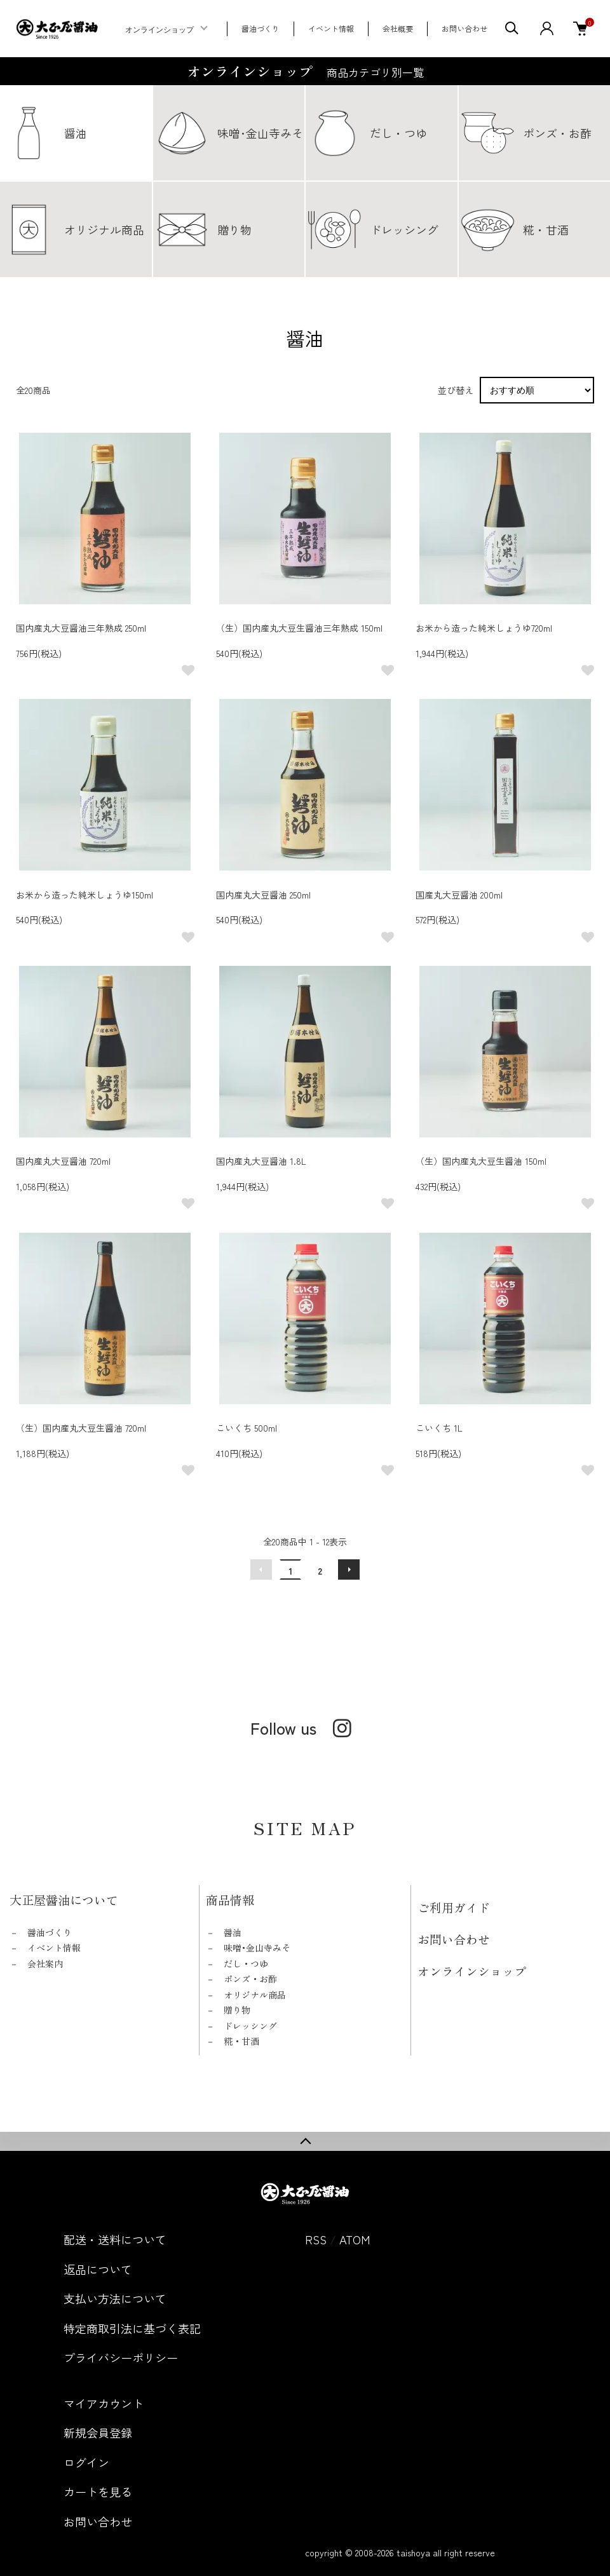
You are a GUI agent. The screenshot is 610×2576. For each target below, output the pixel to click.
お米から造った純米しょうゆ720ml (484, 627)
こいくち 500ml (246, 1427)
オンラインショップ (159, 29)
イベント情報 (331, 28)
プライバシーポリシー (121, 2357)
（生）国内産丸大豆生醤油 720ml (81, 1427)
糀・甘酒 (241, 2041)
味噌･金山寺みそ (257, 1947)
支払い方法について (115, 2298)
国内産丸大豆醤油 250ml (263, 894)
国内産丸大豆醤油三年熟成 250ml (81, 627)
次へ (349, 1569)
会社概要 (398, 28)
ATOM (354, 2239)
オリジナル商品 (255, 1994)
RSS (316, 2239)
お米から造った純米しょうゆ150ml (84, 894)
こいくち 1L (439, 1427)
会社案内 (45, 1963)
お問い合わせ (464, 28)
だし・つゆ (246, 1963)
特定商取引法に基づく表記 (132, 2328)
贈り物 (237, 2009)
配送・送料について (115, 2239)
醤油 (232, 1932)
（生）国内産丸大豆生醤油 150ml (481, 1161)
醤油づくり (260, 28)
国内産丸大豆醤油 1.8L (261, 1161)
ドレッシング (250, 2025)
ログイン (86, 2462)
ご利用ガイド (453, 1907)
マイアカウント (104, 2403)
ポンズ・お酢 (250, 1978)
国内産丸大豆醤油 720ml (63, 1161)
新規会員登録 (98, 2432)
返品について (98, 2269)
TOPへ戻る (305, 2141)
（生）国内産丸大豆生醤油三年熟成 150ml (299, 627)
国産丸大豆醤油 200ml (459, 894)
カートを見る (98, 2491)
